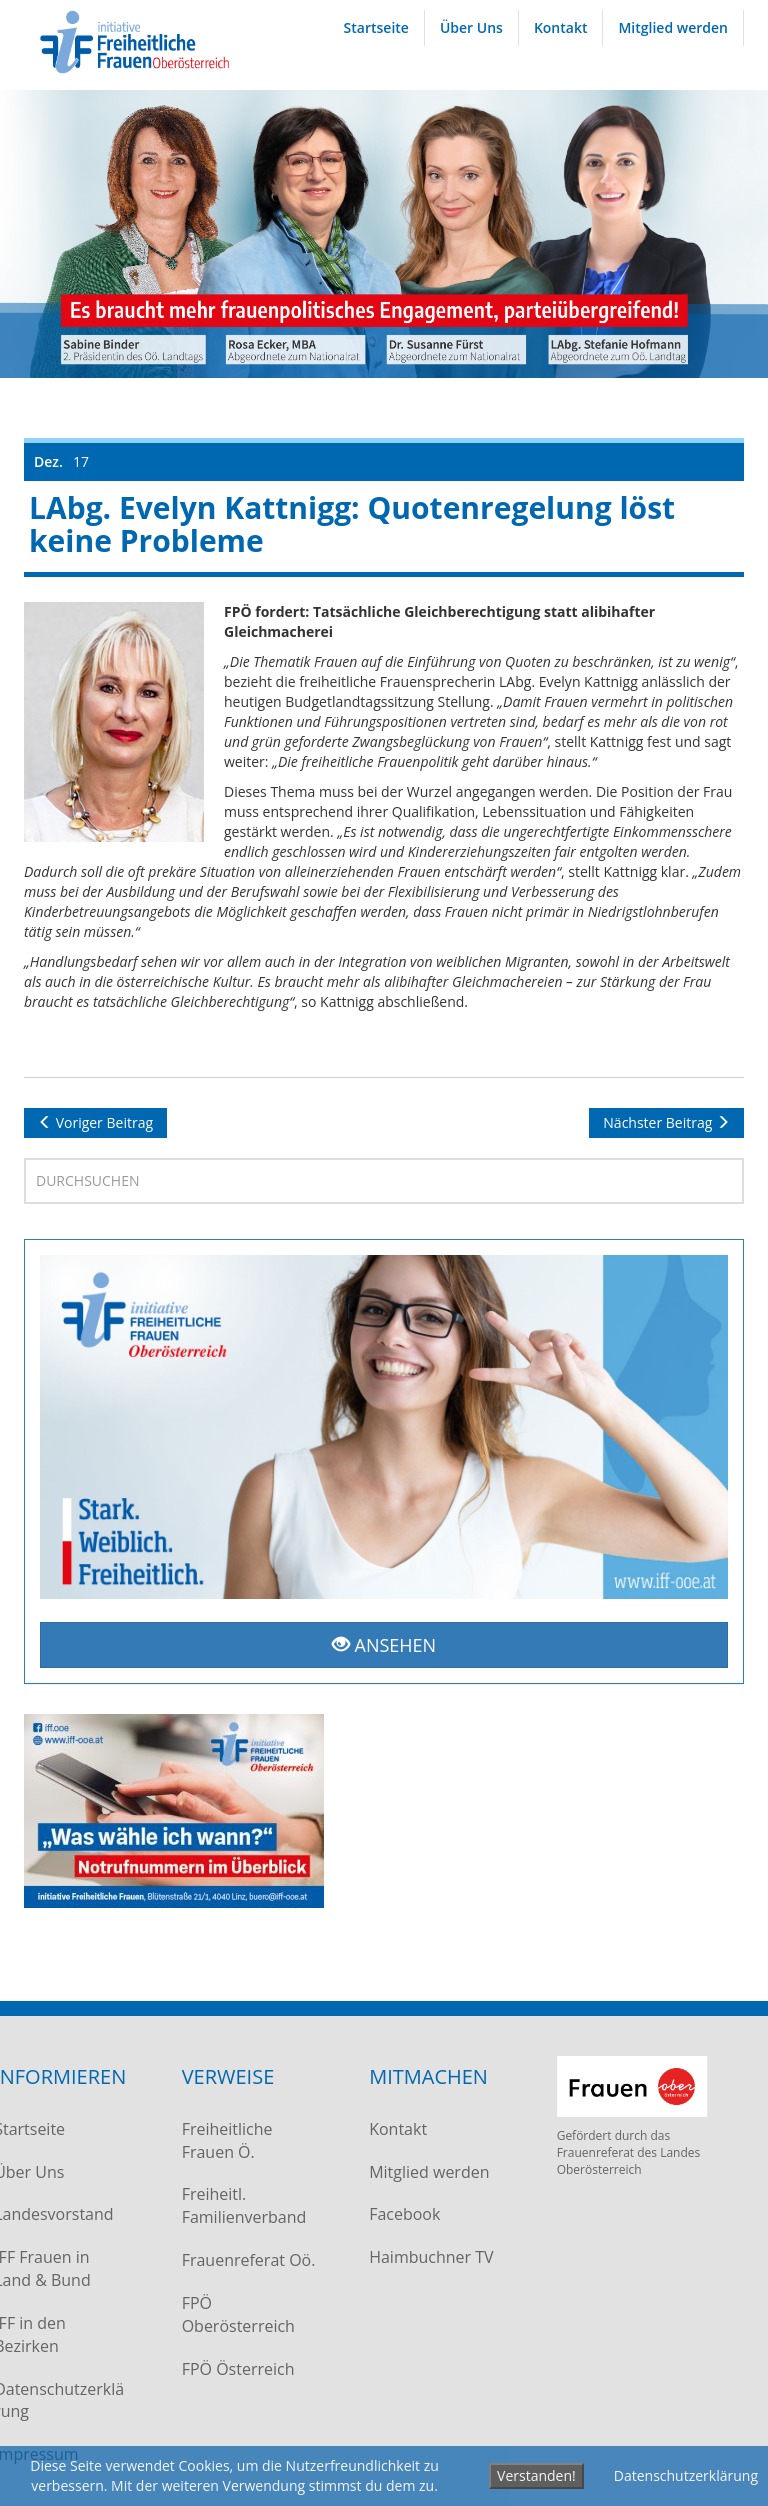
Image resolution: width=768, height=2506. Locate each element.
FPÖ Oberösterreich (234, 2314)
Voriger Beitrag (95, 1122)
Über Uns (471, 27)
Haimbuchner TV (427, 2257)
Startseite (376, 27)
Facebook (400, 2214)
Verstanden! (536, 2475)
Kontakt (561, 27)
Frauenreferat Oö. (245, 2260)
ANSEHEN (384, 1645)
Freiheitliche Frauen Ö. (223, 2140)
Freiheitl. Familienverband (240, 2205)
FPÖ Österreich (234, 2369)
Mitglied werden (673, 27)
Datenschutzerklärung (686, 2475)
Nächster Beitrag (666, 1122)
